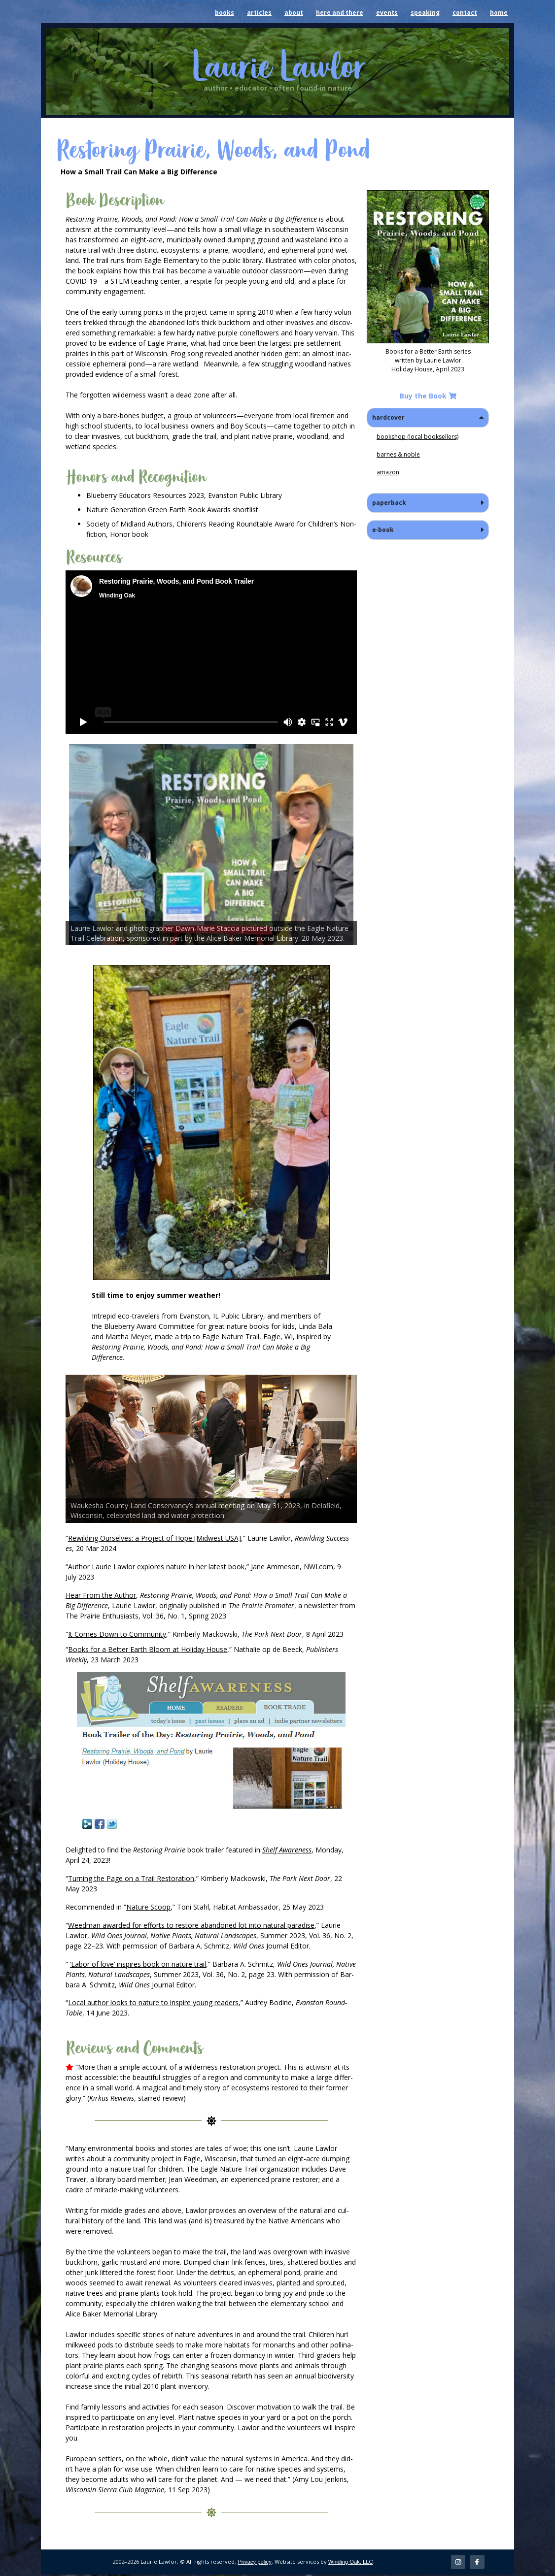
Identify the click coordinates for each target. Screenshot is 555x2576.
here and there (339, 12)
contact (464, 12)
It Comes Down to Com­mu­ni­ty (117, 1634)
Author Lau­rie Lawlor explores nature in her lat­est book (156, 1566)
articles (259, 12)
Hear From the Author (101, 1595)
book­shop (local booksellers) (417, 436)
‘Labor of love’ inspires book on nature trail (138, 1964)
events (387, 12)
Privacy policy (254, 2563)
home (499, 12)
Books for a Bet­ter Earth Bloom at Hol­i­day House (147, 1649)
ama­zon (388, 472)
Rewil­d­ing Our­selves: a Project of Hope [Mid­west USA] (154, 1538)
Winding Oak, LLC (350, 2563)
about (293, 12)
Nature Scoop (148, 1907)
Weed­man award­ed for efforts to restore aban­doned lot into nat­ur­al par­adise (191, 1925)
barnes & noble (398, 454)
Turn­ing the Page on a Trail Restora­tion (131, 1878)
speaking (425, 12)
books (224, 12)
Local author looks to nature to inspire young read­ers (153, 2002)
